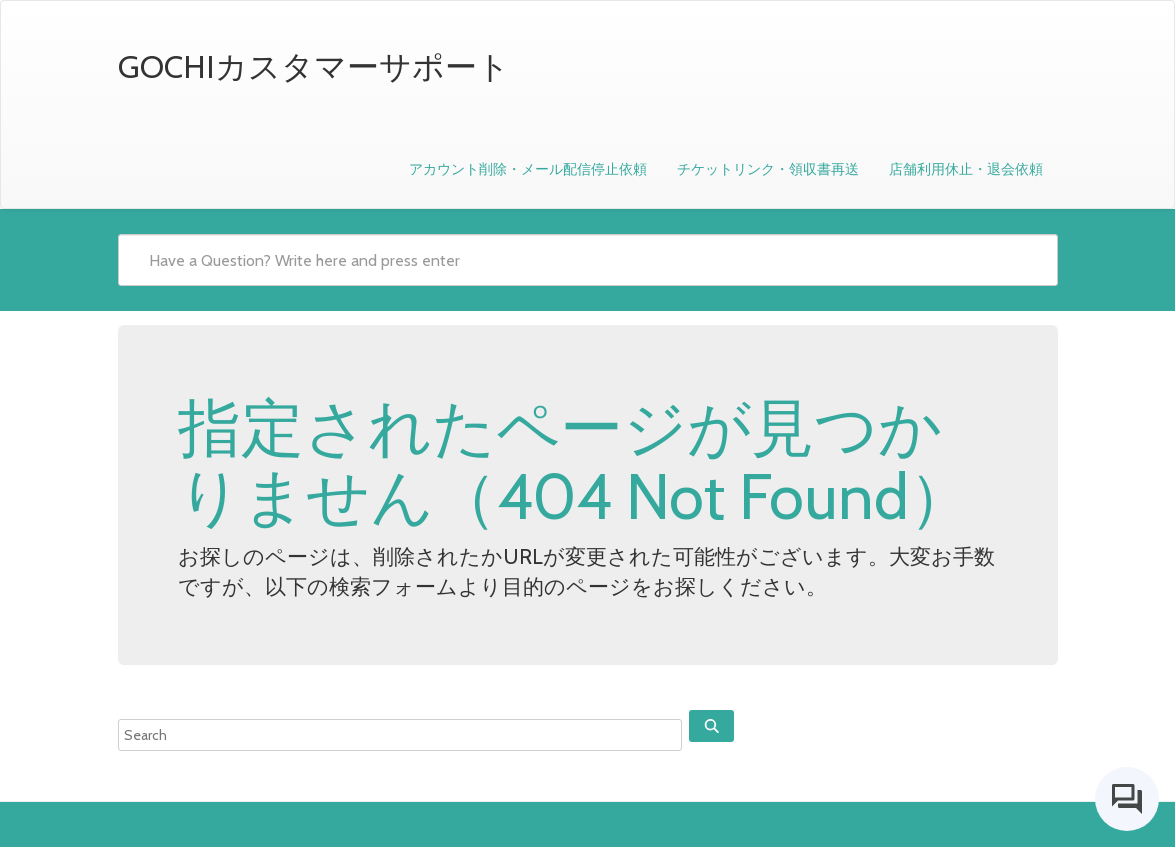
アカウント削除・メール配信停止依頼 (528, 169)
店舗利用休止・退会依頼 (966, 169)
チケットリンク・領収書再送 (768, 169)
